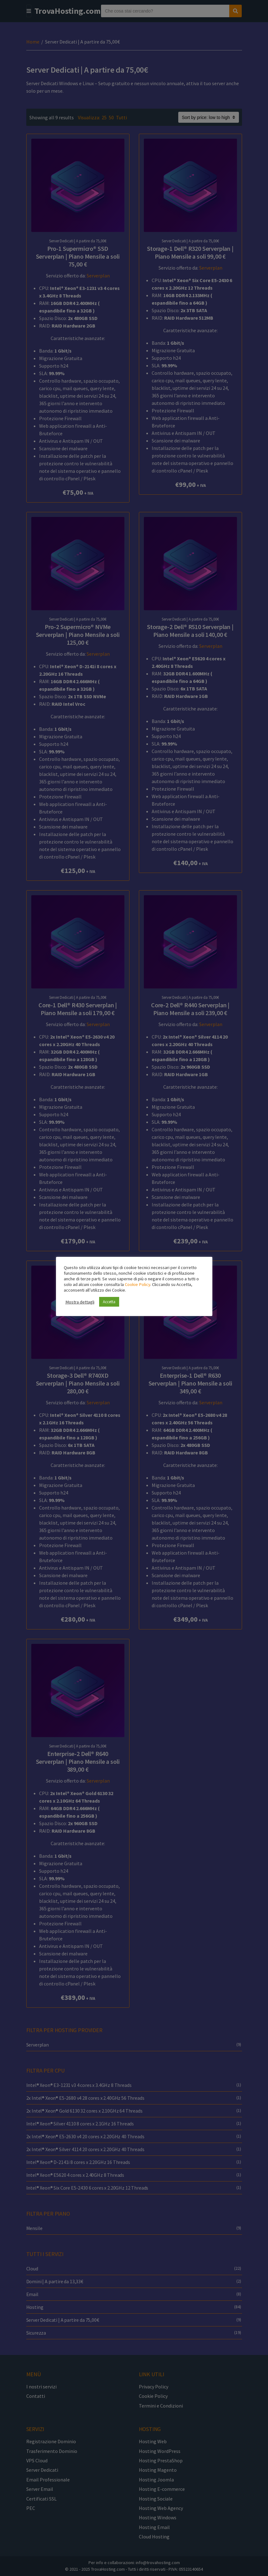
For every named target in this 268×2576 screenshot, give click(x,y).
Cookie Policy (137, 1284)
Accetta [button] (109, 1301)
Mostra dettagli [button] (79, 1302)
